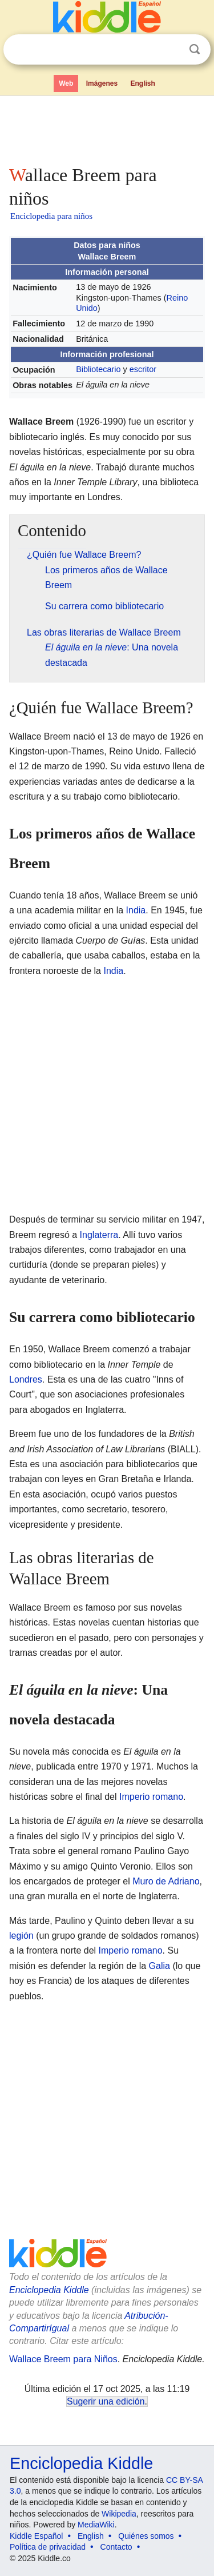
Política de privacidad (48, 2546)
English (143, 83)
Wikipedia (119, 2513)
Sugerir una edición (105, 2401)
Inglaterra (99, 1235)
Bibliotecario (98, 369)
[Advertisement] (107, 128)
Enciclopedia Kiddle (49, 2290)
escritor (143, 369)
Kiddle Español (36, 2536)
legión (21, 1935)
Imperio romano (151, 1797)
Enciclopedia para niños (51, 216)
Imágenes (102, 83)
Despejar (171, 49)
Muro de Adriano (165, 1881)
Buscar (194, 49)
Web (66, 83)
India (136, 910)
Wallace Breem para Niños (63, 2359)
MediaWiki (96, 2524)
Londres (25, 1379)
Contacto (116, 2546)
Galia (159, 1966)
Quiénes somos (145, 2536)
